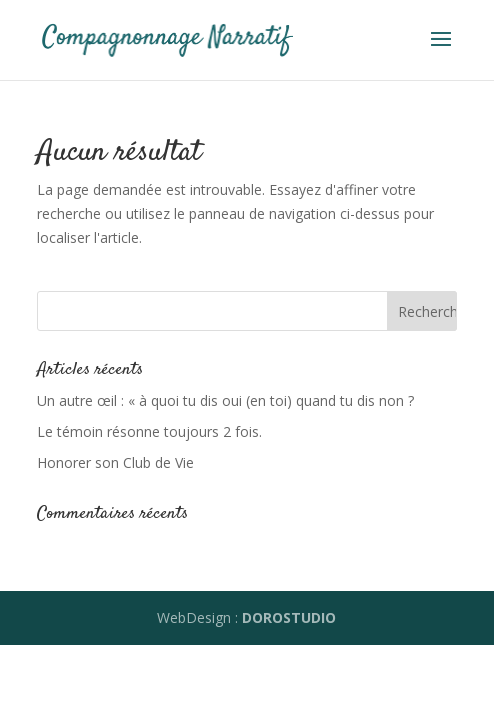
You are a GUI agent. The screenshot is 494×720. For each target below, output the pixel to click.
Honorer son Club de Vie (115, 462)
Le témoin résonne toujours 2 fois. (149, 431)
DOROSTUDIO (289, 617)
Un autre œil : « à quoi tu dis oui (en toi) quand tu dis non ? (225, 400)
